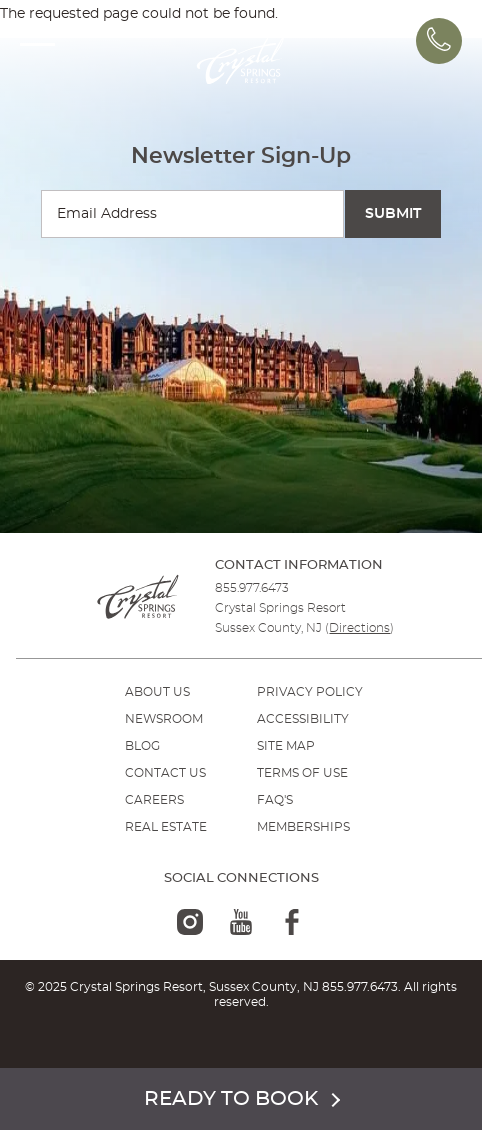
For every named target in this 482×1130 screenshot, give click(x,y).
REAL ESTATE (166, 827)
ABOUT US (157, 692)
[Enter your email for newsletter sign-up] (192, 214)
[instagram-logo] (190, 922)
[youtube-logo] (241, 922)
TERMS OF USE (302, 773)
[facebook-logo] (292, 922)
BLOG (142, 746)
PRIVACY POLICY (310, 692)
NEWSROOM (164, 719)
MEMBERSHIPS (303, 827)
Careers (154, 800)
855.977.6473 (252, 588)
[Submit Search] (393, 214)
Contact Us (165, 773)
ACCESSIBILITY (303, 719)
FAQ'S (275, 800)
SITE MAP (286, 746)
